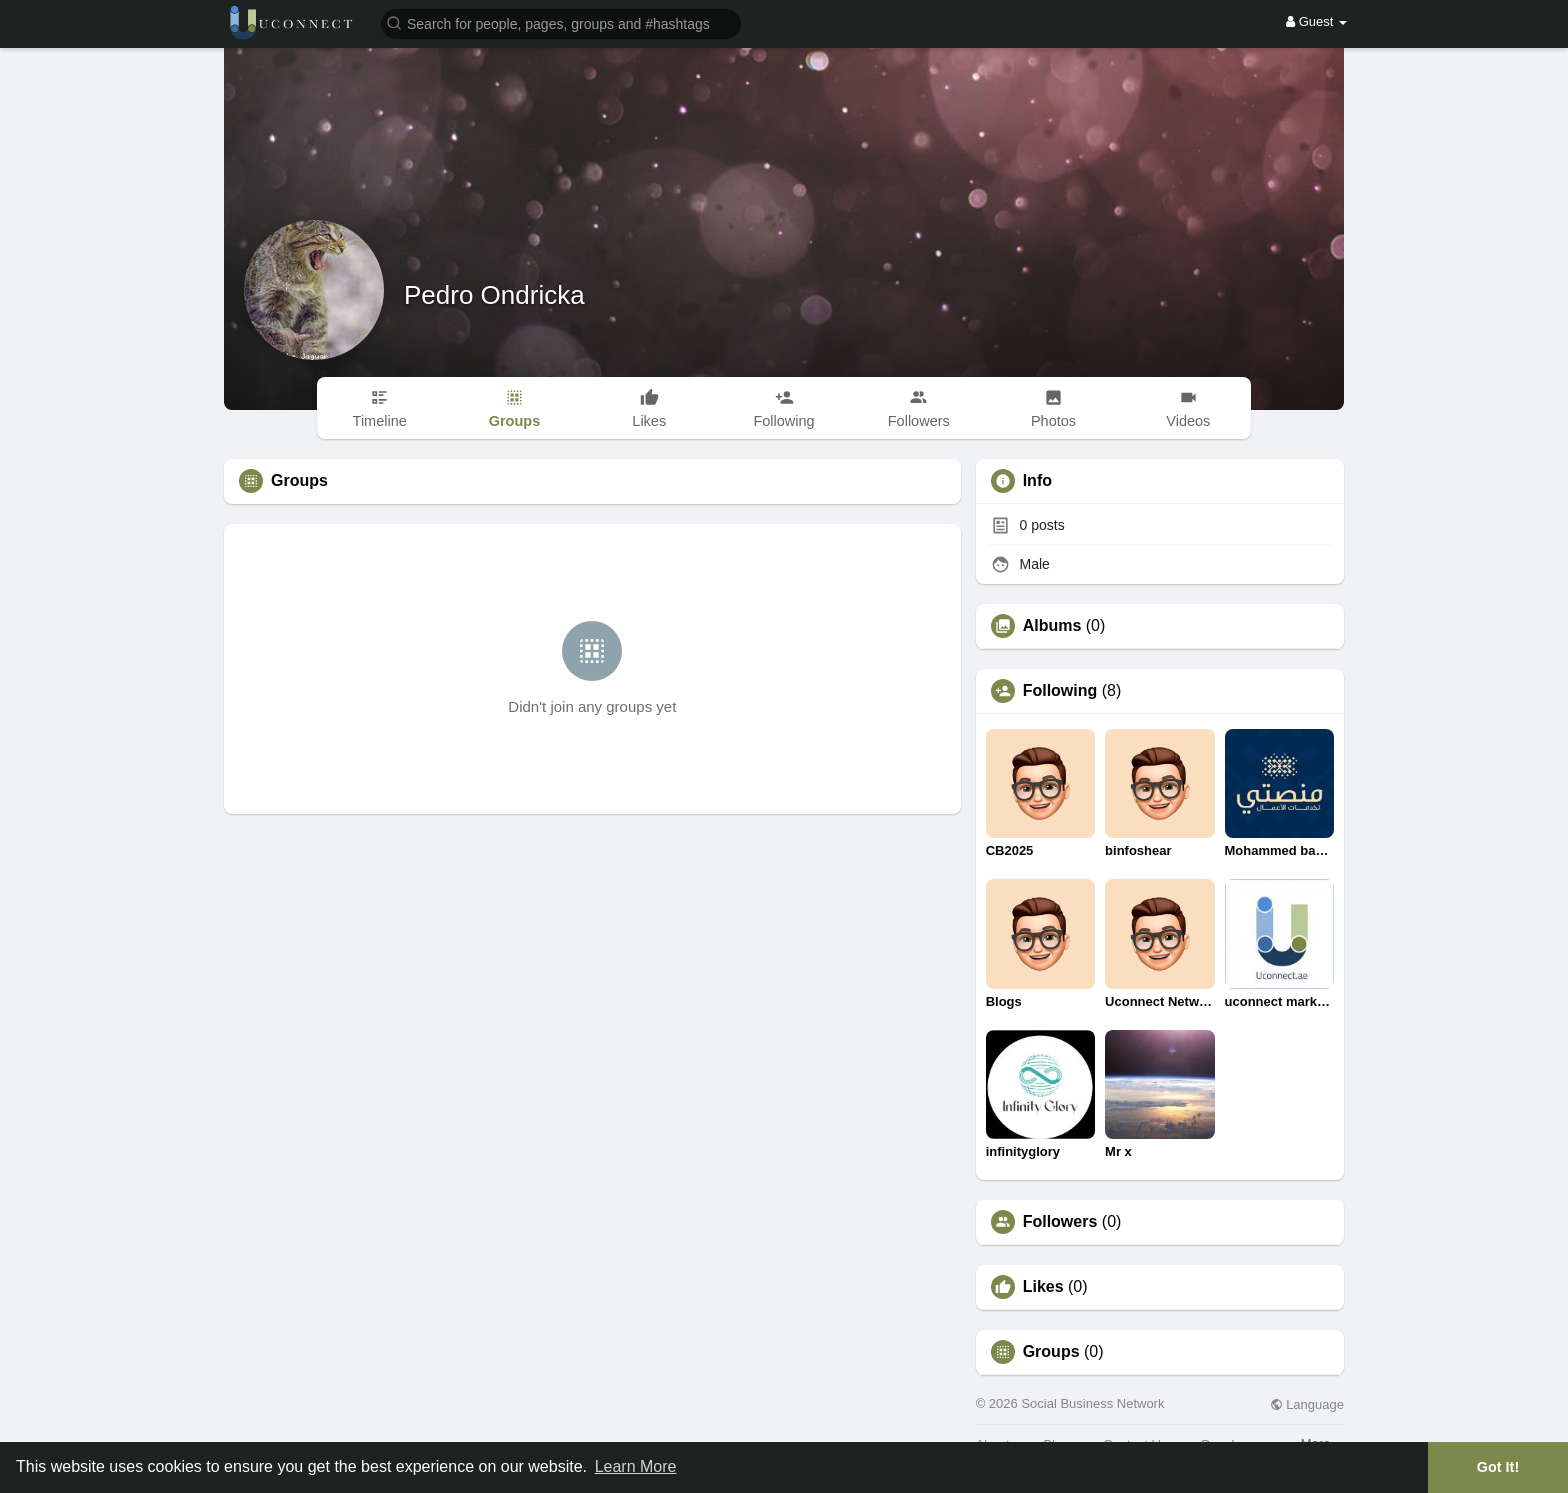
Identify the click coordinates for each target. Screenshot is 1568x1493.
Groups (1051, 1352)
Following (1060, 691)
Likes (1043, 1287)
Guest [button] (1316, 21)
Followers (1060, 1222)
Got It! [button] (1498, 1467)
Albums (1052, 626)
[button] (561, 22)
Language (1307, 1404)
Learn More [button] (636, 1466)
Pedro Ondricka (494, 295)
